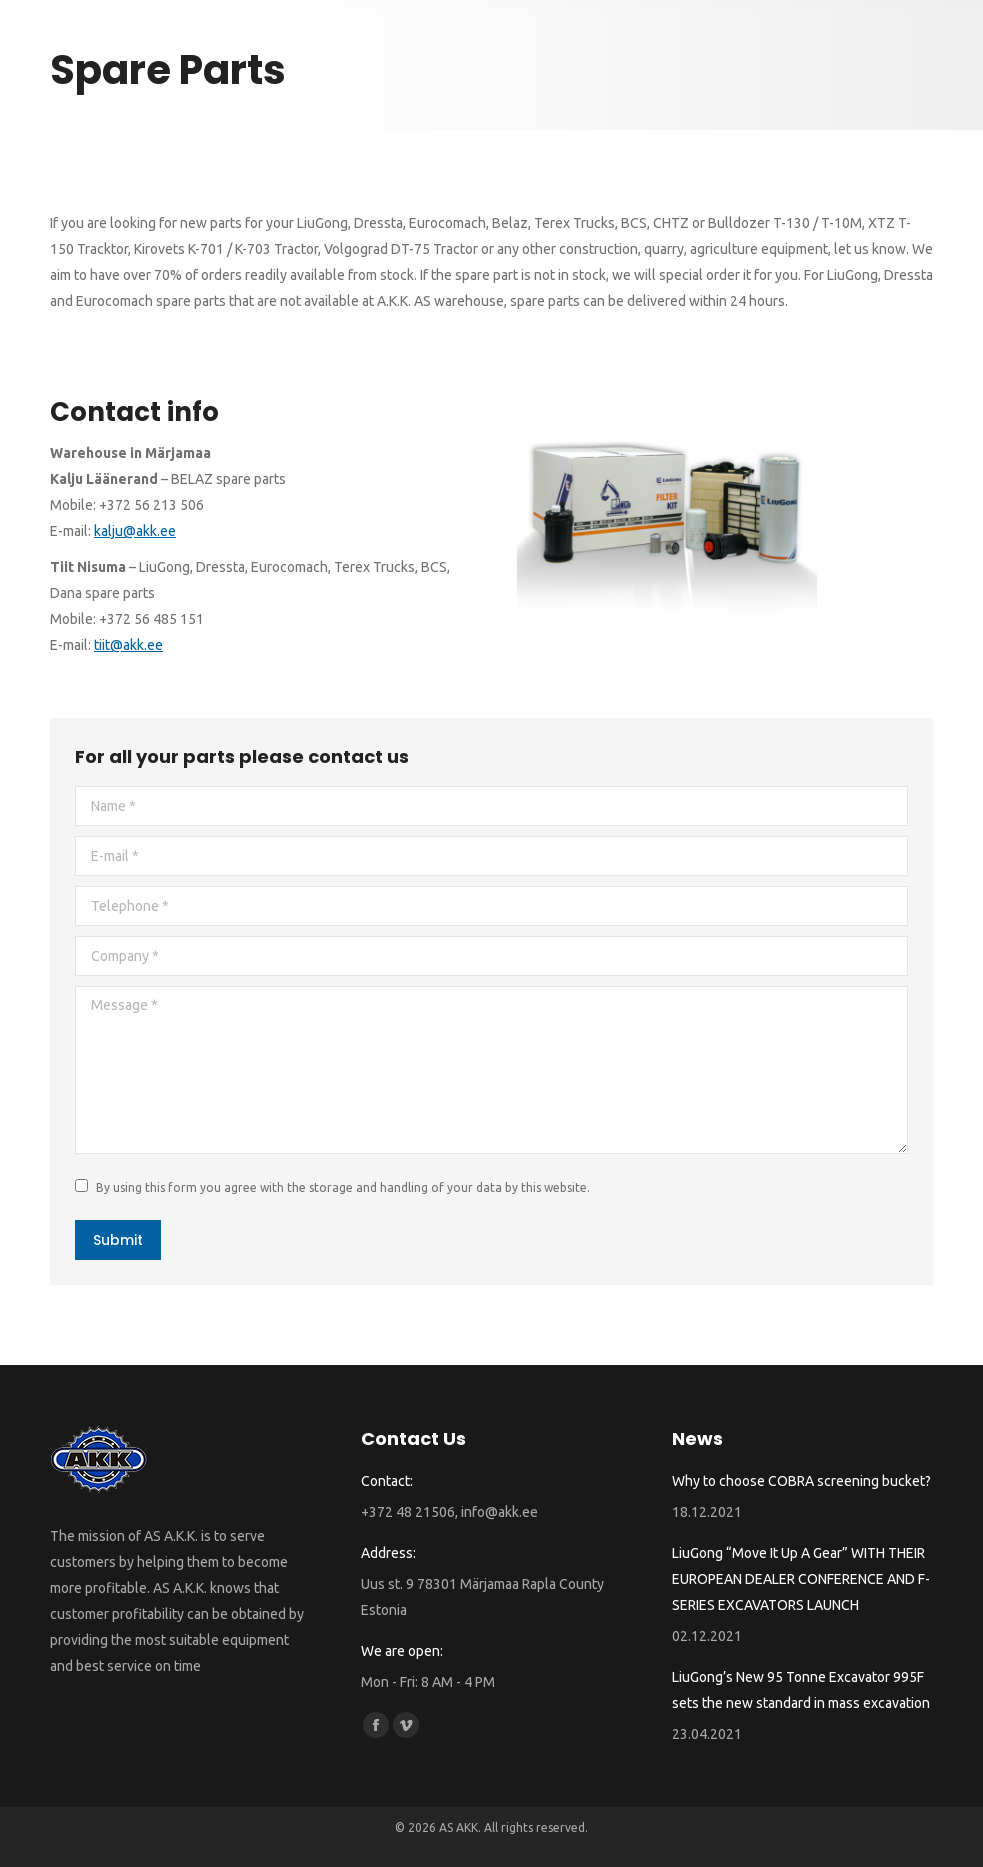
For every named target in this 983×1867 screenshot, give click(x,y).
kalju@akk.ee (135, 531)
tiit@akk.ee (128, 645)
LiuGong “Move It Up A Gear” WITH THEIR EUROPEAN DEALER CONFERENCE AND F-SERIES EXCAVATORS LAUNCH (801, 1579)
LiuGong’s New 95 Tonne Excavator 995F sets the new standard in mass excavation (801, 1690)
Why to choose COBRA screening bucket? (801, 1481)
